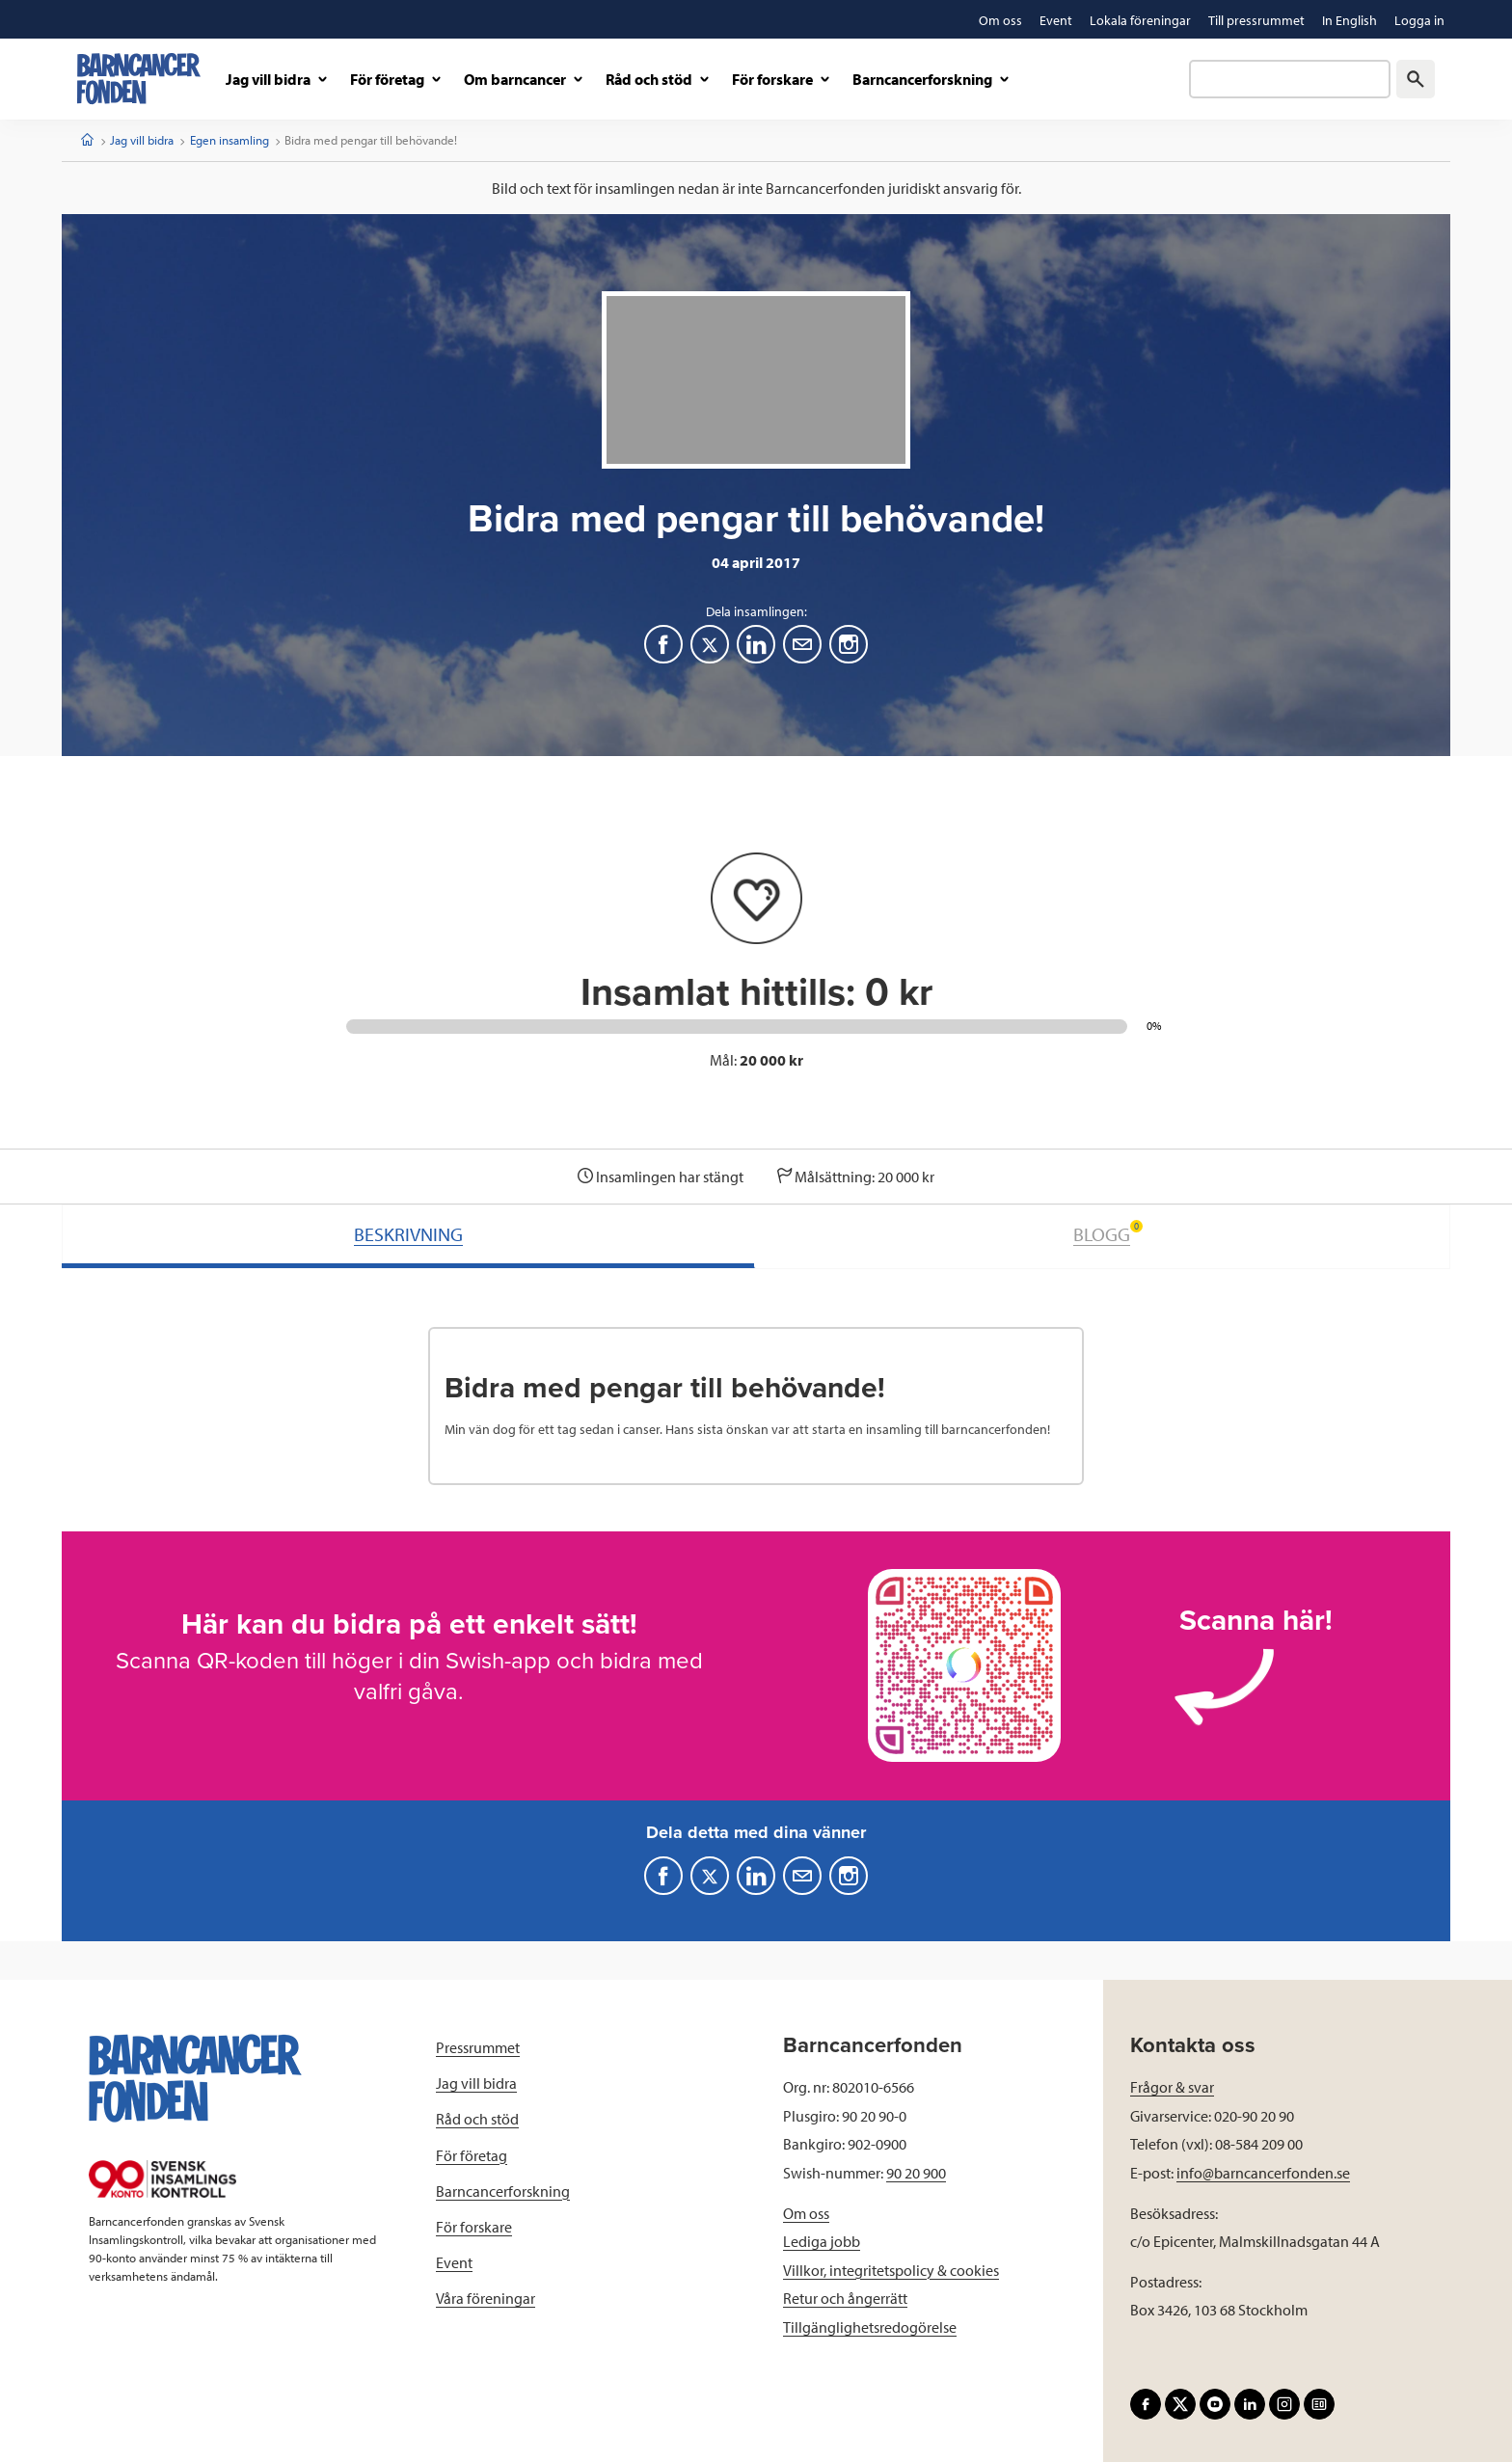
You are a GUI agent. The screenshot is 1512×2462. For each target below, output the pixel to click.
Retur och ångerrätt (845, 2298)
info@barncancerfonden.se (1263, 2172)
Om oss (806, 2213)
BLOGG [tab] (1108, 1233)
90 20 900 (916, 2172)
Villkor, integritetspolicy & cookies (891, 2270)
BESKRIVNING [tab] (408, 1234)
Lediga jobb (821, 2241)
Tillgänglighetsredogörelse (870, 2327)
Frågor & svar (1172, 2087)
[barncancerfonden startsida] (138, 78)
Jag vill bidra (142, 140)
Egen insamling (229, 140)
